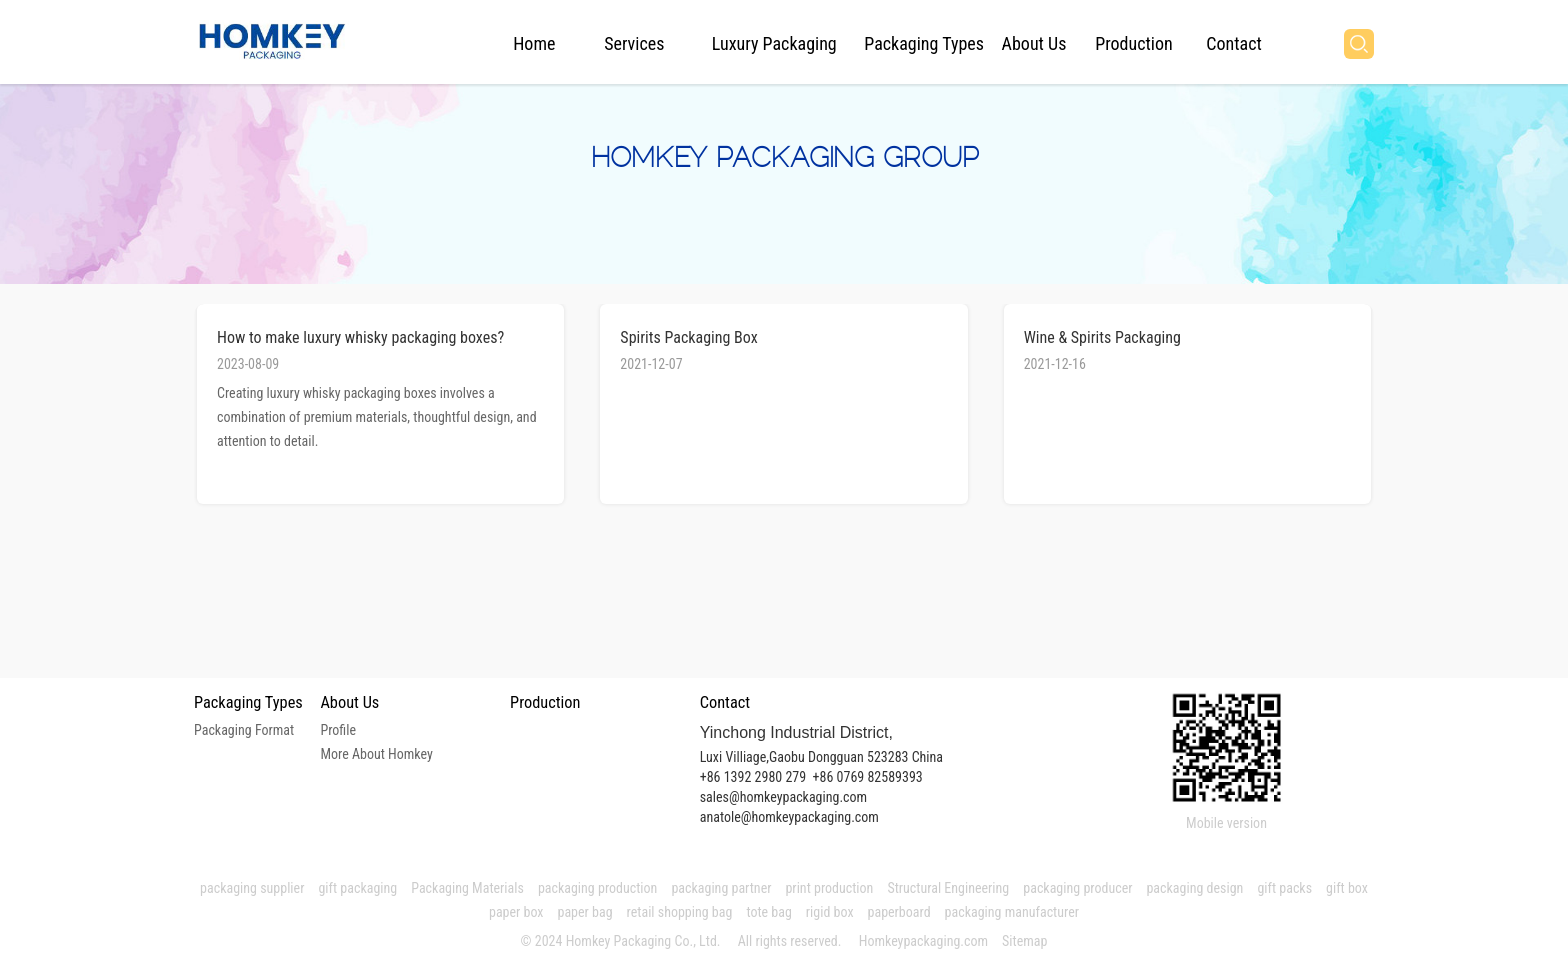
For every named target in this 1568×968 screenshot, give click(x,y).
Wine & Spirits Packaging (1102, 337)
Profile (338, 730)
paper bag (585, 912)
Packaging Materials (467, 888)
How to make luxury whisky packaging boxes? (360, 337)
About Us (1034, 43)
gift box (1347, 888)
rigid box (830, 912)
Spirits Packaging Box (688, 337)
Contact (1234, 43)
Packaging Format (244, 730)
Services (634, 43)
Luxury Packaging (774, 43)
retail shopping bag (680, 912)
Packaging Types (924, 43)
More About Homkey (376, 754)
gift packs (1284, 888)
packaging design (1194, 888)
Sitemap (1024, 941)
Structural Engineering (948, 888)
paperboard (899, 912)
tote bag (768, 912)
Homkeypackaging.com (923, 941)
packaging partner (721, 888)
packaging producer (1077, 888)
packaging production (598, 888)
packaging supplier (252, 888)
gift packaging (357, 888)
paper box (516, 912)
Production (1133, 43)
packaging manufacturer (1014, 912)
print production (829, 888)
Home (534, 43)
